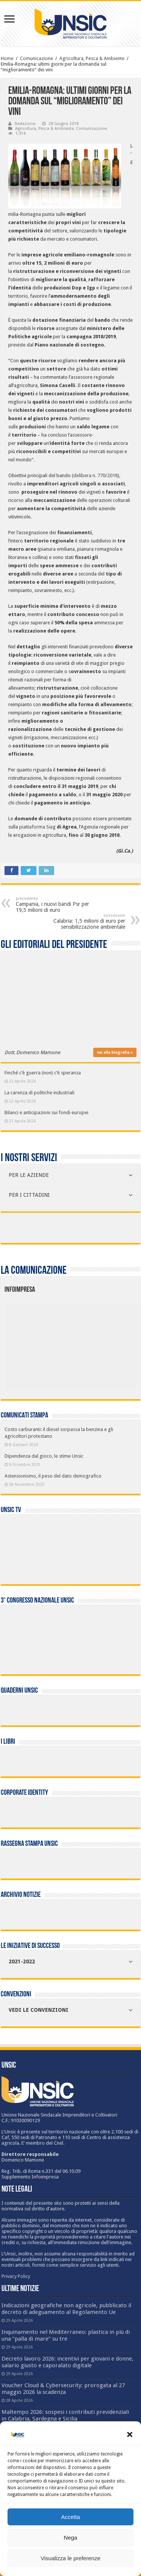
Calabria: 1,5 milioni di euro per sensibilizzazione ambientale (86, 921)
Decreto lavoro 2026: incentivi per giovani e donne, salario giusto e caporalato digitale (67, 2362)
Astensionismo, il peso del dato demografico (53, 1476)
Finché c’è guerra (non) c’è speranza (43, 1073)
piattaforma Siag (38, 827)
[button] (129, 2434)
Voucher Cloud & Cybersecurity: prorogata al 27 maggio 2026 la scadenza (63, 2388)
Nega (70, 2537)
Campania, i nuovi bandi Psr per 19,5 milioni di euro (54, 904)
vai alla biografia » (115, 1052)
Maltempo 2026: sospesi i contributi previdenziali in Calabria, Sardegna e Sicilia (65, 2415)
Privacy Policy (16, 2276)
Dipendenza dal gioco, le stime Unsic (44, 1456)
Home (7, 58)
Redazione (25, 123)
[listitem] (98, 1343)
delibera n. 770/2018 (95, 475)
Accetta (70, 2517)
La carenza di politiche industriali (39, 1092)
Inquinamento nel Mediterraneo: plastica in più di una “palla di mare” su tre (66, 2335)
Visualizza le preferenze (70, 2558)
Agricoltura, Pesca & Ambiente (91, 58)
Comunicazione (36, 58)
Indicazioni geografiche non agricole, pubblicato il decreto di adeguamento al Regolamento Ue (66, 2308)
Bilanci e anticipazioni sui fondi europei (46, 1112)
